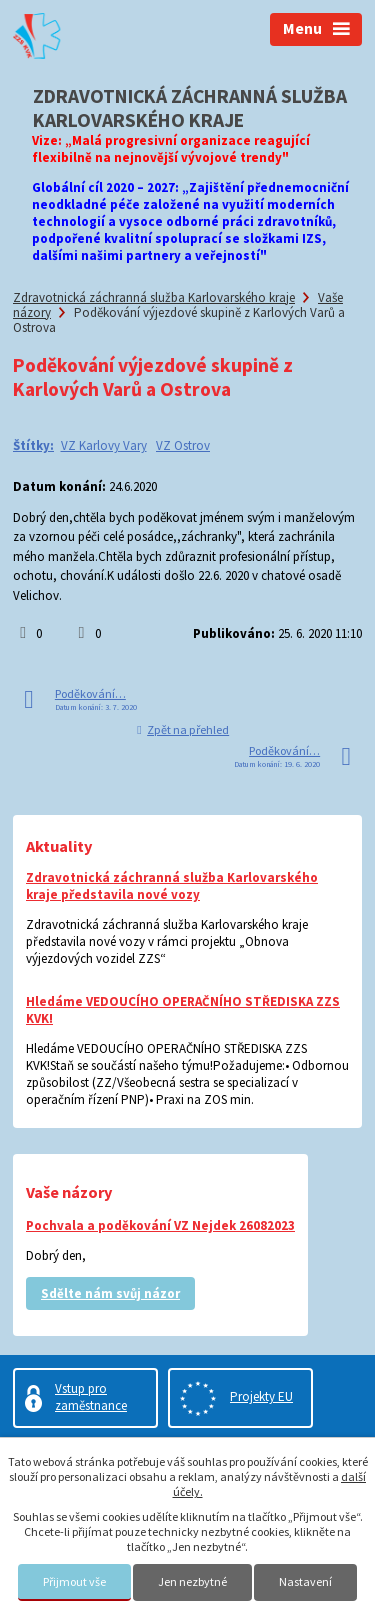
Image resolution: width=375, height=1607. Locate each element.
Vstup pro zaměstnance (91, 1397)
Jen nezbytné (192, 1581)
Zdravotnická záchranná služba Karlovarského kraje (154, 297)
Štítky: (33, 445)
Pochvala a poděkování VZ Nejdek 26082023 (160, 1225)
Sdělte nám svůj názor (110, 1293)
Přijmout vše (74, 1581)
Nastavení (305, 1581)
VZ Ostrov (183, 445)
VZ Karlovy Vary (104, 445)
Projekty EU (261, 1396)
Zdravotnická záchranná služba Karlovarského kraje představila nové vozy (172, 886)
